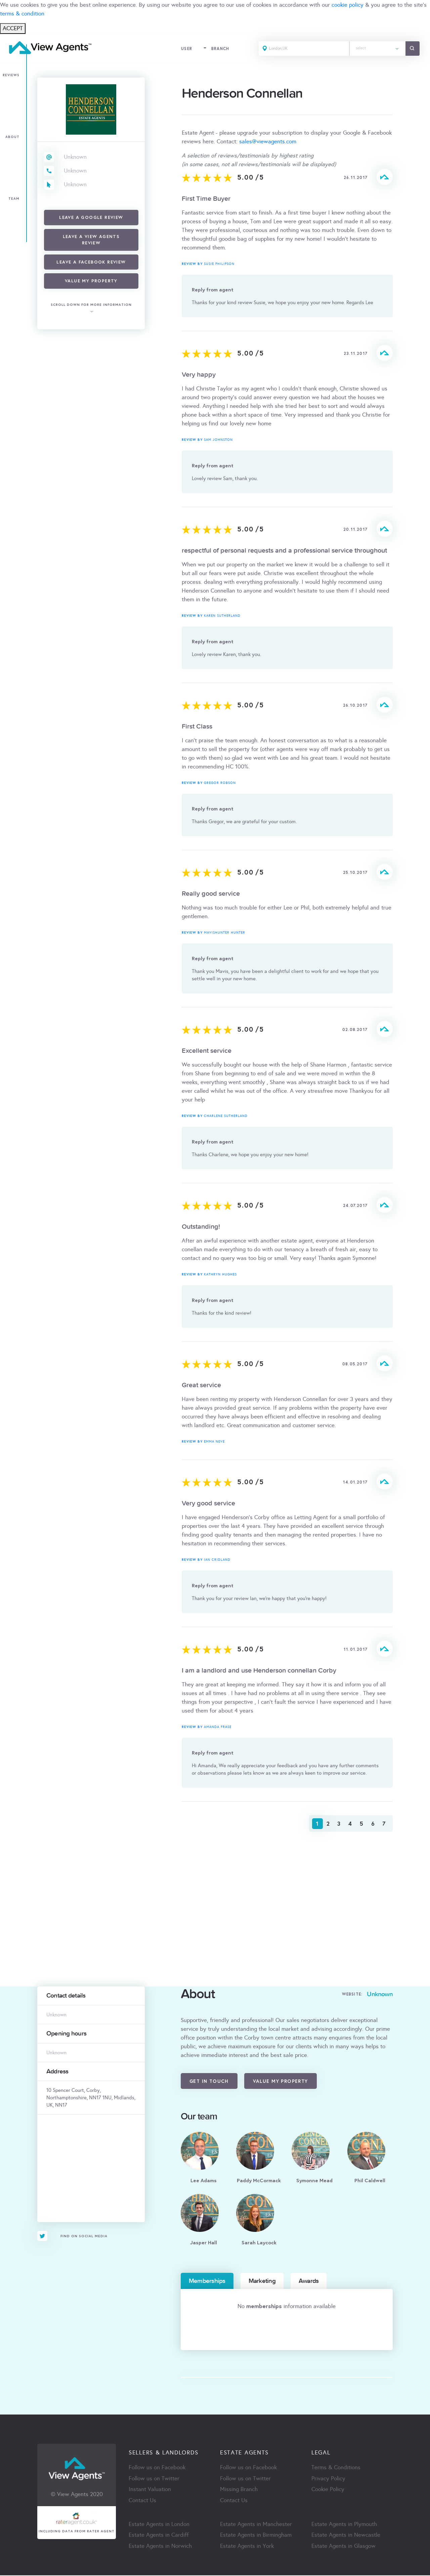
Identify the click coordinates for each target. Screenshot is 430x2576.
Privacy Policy (328, 2478)
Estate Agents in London (159, 2524)
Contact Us (142, 2500)
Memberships (207, 2281)
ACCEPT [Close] (13, 28)
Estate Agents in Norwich (160, 2546)
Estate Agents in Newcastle (345, 2535)
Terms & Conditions (335, 2467)
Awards (308, 2281)
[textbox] (376, 47)
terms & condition (22, 13)
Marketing (262, 2281)
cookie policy (347, 4)
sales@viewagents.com (267, 141)
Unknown (75, 156)
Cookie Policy (327, 2489)
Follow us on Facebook (157, 2467)
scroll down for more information (91, 305)
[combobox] (376, 49)
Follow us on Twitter (154, 2478)
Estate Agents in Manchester (256, 2524)
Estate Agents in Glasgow (343, 2546)
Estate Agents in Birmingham (256, 2535)
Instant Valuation (150, 2489)
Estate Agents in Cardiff (159, 2535)
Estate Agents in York (247, 2546)
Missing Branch (239, 2489)
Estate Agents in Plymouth (344, 2524)
